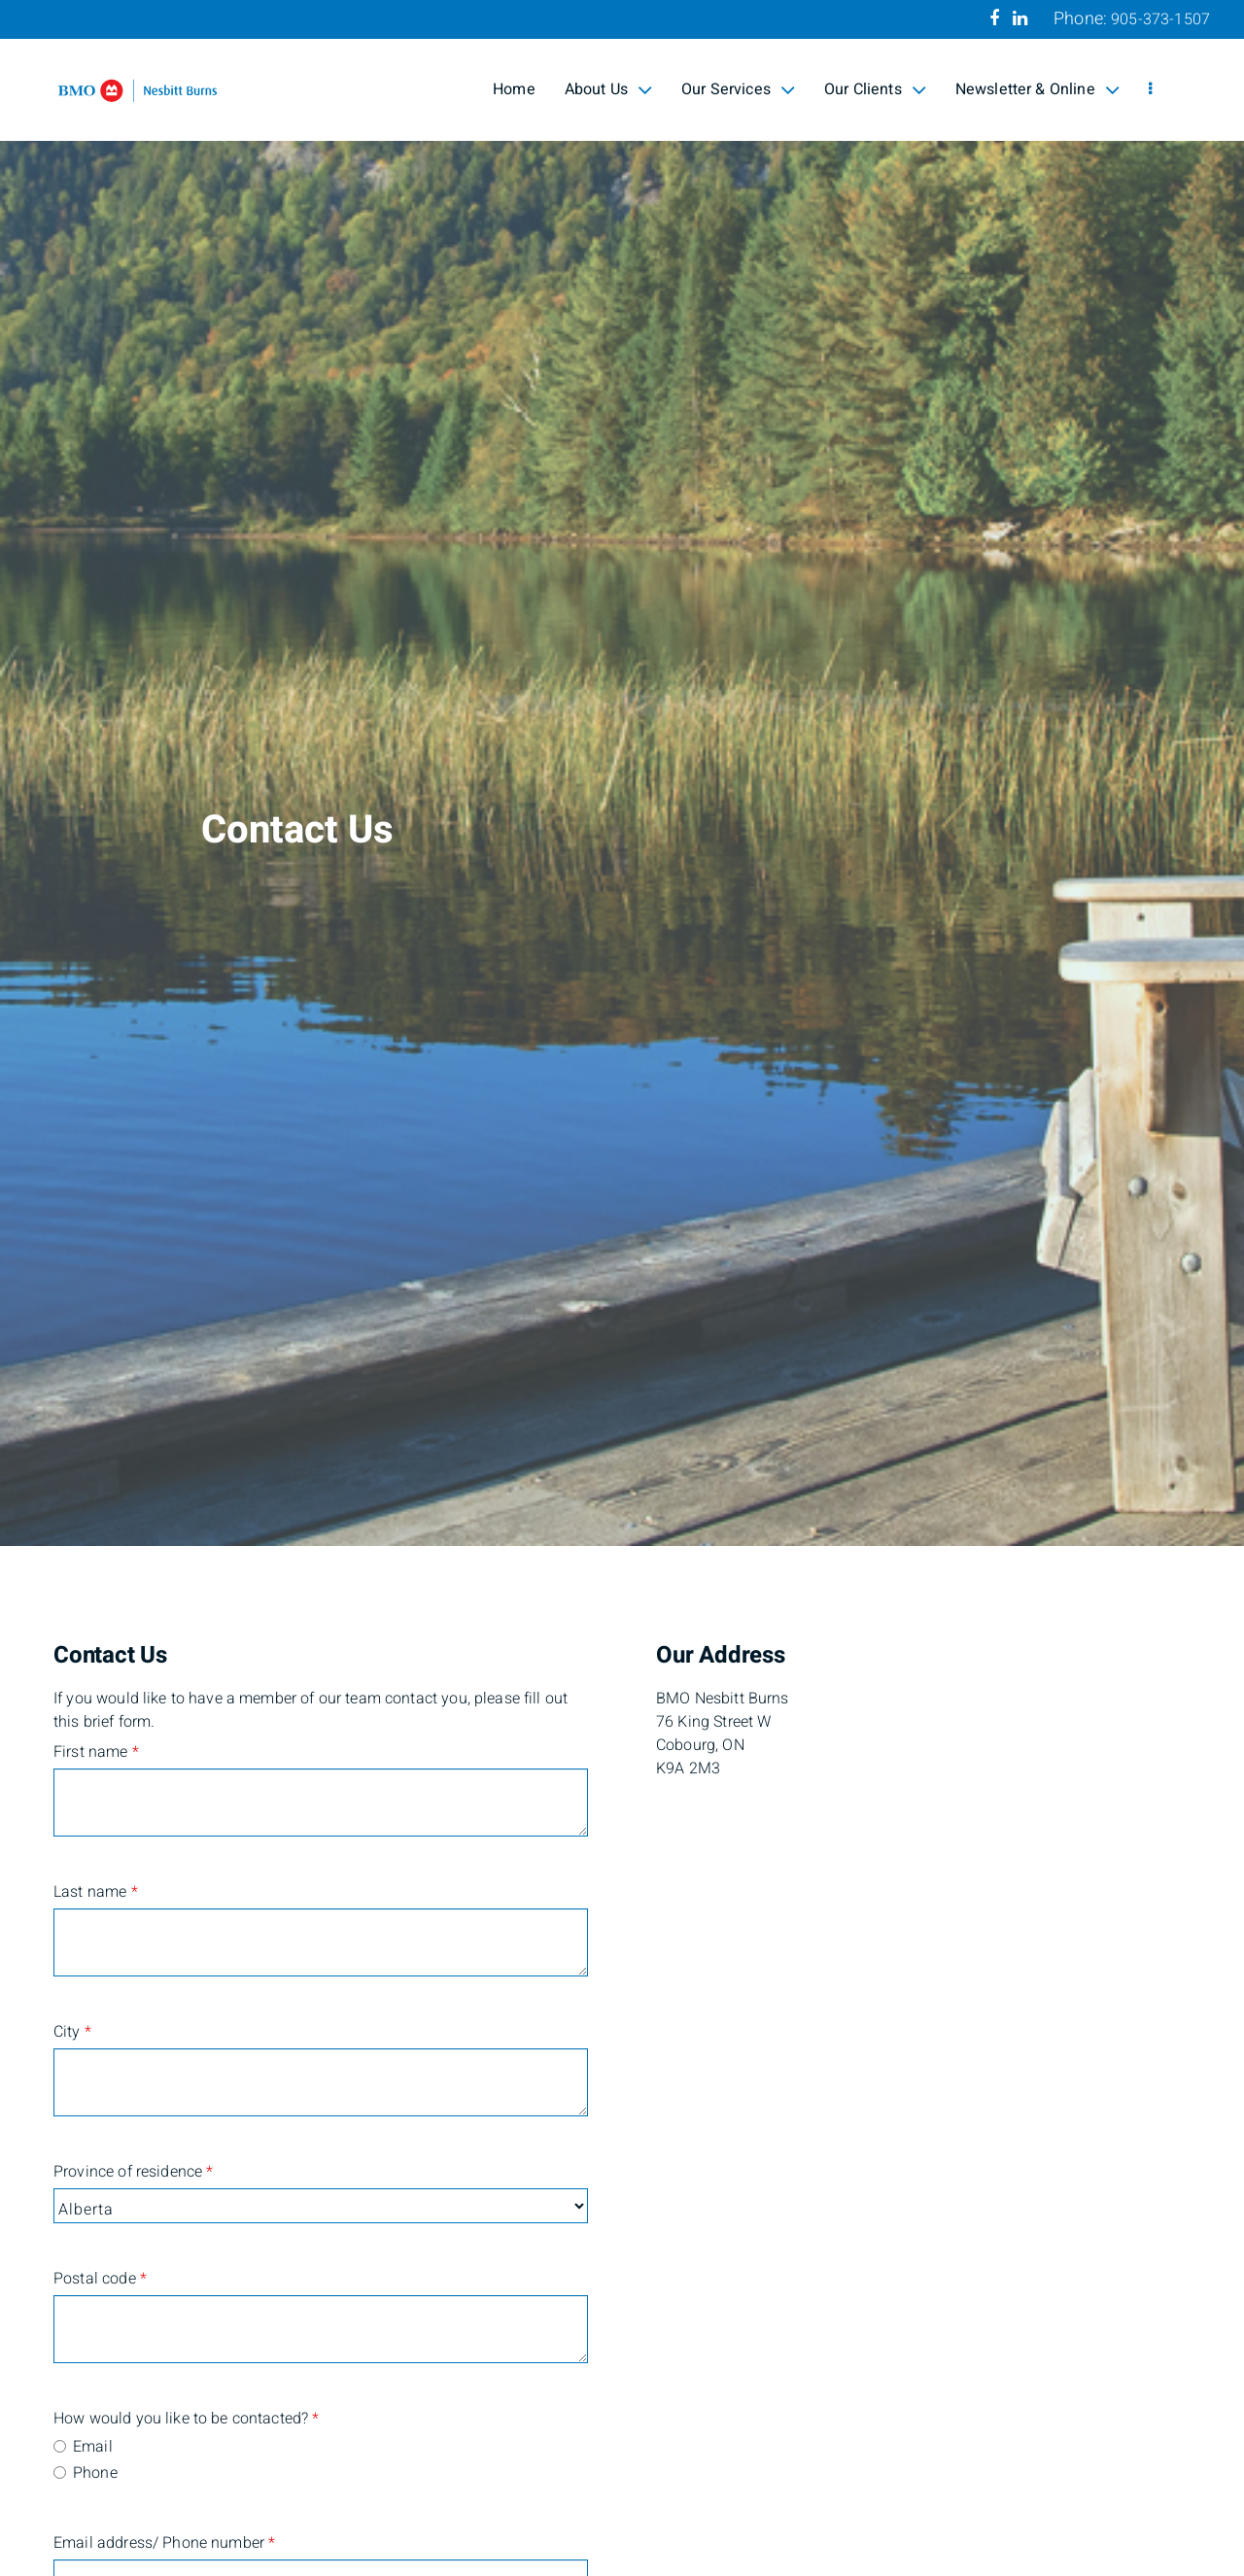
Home (514, 89)
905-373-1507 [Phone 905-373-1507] (1160, 19)
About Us (608, 89)
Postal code (100, 2278)
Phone (95, 2473)
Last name (95, 1892)
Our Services (738, 89)
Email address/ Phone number (146, 2543)
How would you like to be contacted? (146, 2418)
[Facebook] (994, 18)
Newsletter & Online (1037, 89)
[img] (622, 773)
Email (93, 2446)
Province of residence (133, 2171)
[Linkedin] (1020, 18)
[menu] (1150, 89)
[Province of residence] (320, 2205)
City (72, 2032)
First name (96, 1752)
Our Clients (875, 89)
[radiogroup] (320, 2461)
